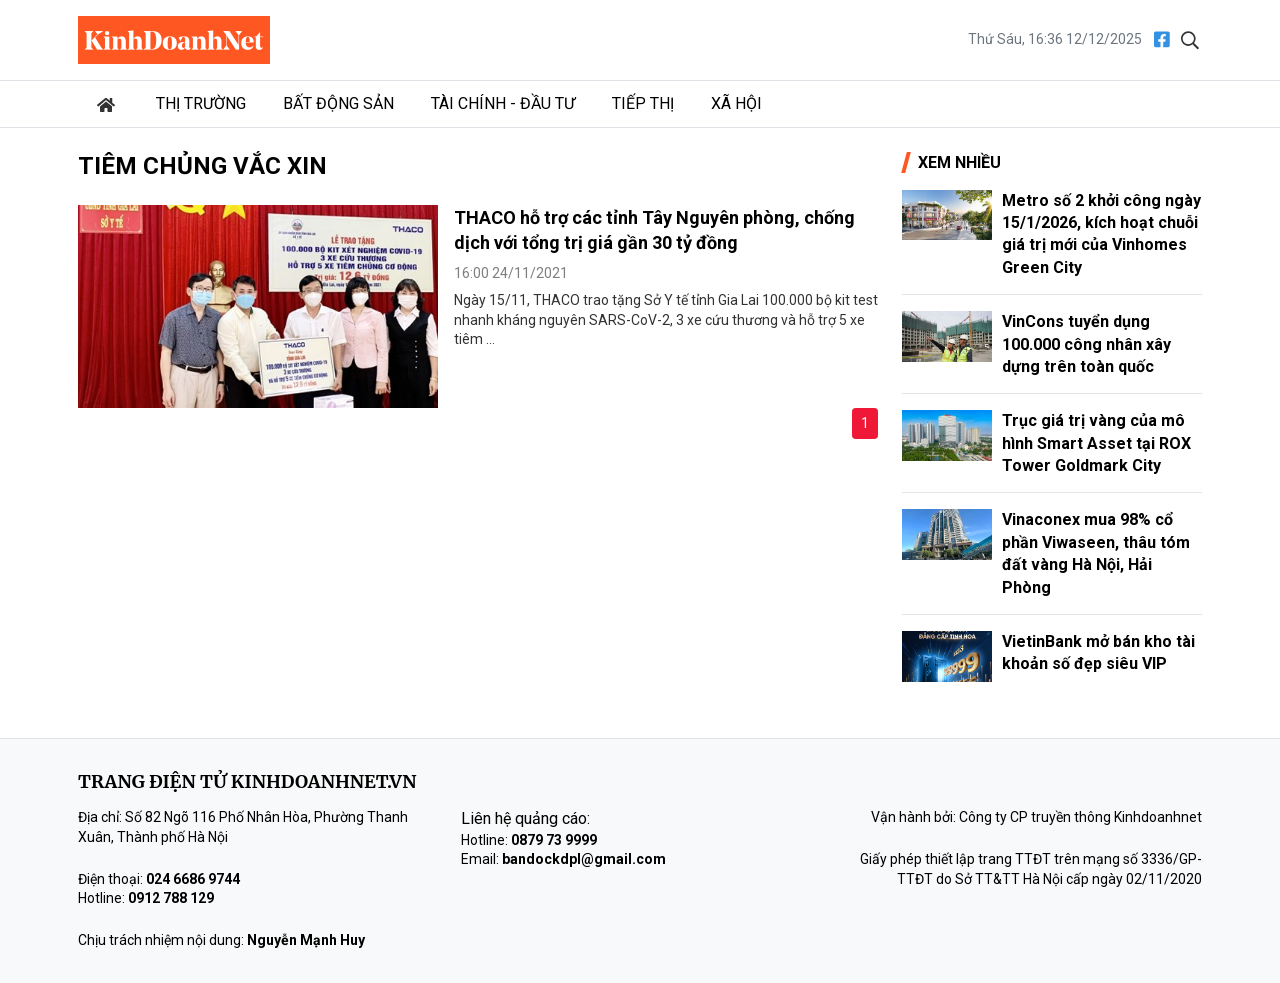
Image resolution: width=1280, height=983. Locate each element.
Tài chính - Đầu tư (503, 103)
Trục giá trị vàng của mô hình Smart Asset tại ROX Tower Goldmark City (1096, 443)
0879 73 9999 (554, 840)
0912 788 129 (171, 898)
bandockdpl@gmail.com (584, 859)
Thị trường (201, 103)
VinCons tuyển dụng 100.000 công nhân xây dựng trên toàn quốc (1086, 344)
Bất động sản (338, 103)
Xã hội (736, 103)
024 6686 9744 (193, 879)
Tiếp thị (643, 103)
